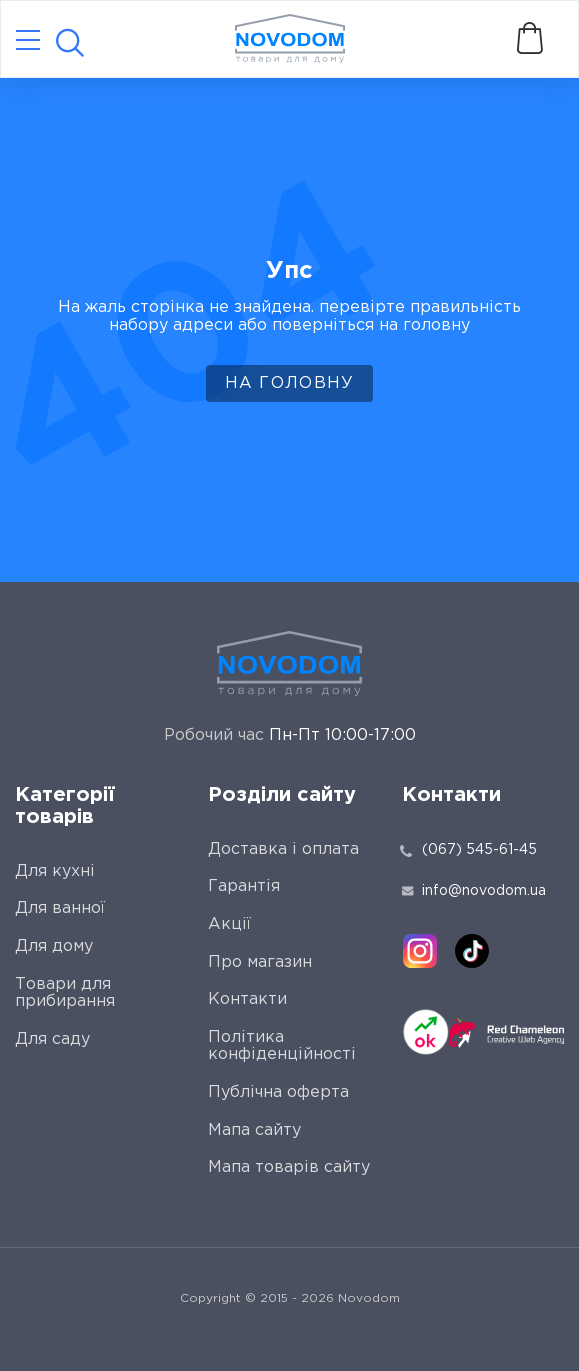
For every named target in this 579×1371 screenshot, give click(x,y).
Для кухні (55, 871)
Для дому (54, 946)
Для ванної (60, 908)
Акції (229, 924)
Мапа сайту (254, 1130)
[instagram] (420, 951)
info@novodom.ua (474, 891)
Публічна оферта (278, 1092)
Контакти (247, 999)
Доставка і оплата (283, 849)
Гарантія (244, 886)
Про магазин (260, 962)
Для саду (52, 1039)
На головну (290, 383)
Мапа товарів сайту (289, 1167)
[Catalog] (28, 41)
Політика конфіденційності (282, 1046)
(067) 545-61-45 (479, 850)
